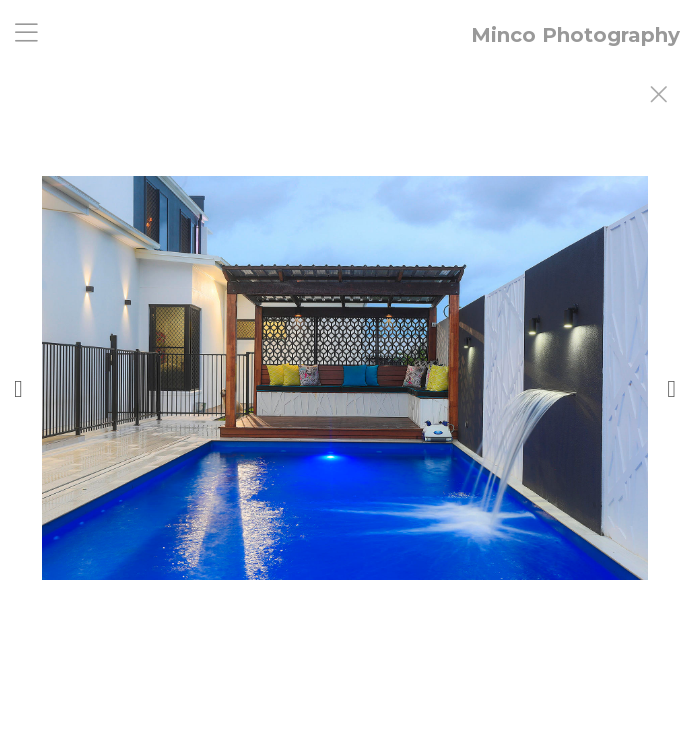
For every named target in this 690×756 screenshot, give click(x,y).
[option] (345, 403)
